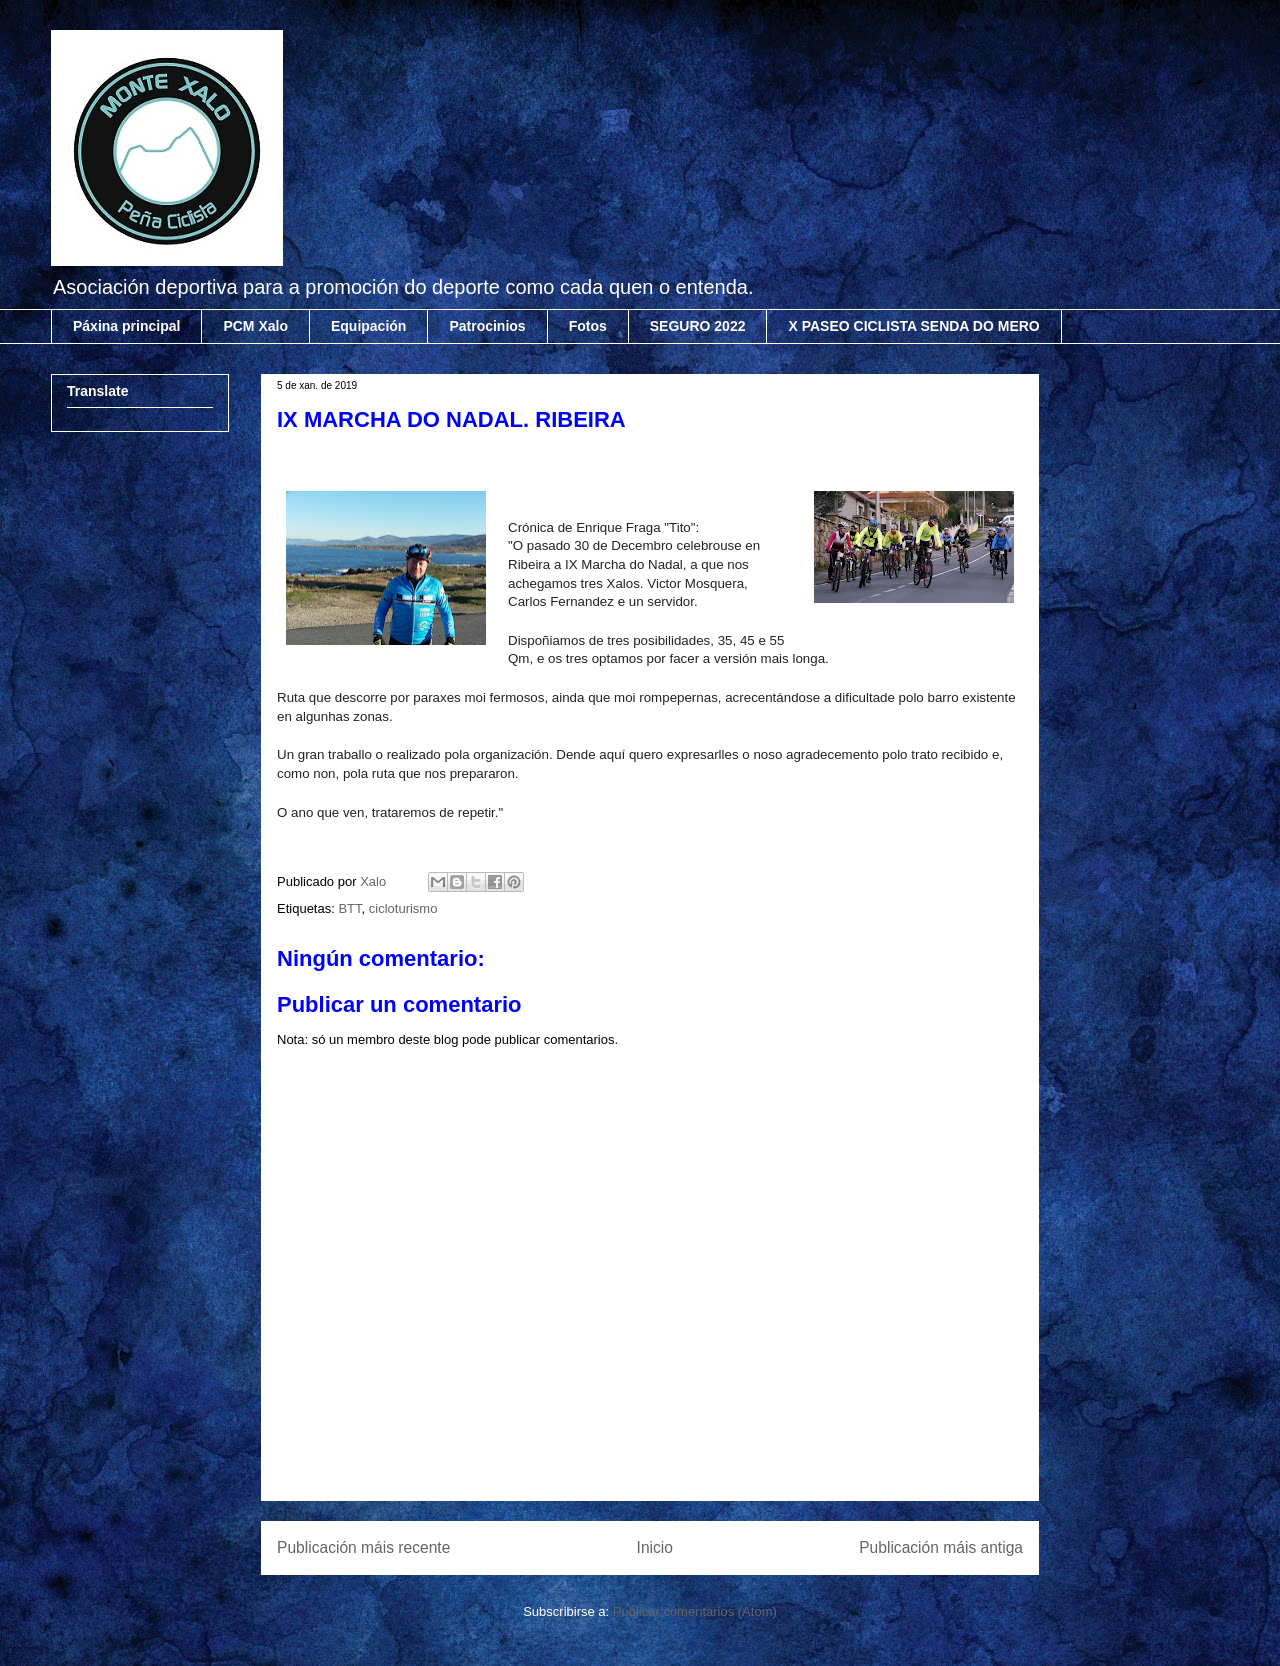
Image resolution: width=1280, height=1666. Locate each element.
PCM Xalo (255, 326)
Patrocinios (487, 326)
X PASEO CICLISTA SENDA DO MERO (913, 326)
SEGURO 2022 (698, 326)
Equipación (368, 326)
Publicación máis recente (363, 1547)
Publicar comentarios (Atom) (695, 1611)
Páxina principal (126, 326)
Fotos (588, 326)
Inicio (655, 1547)
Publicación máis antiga (941, 1547)
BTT (349, 908)
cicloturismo (403, 908)
